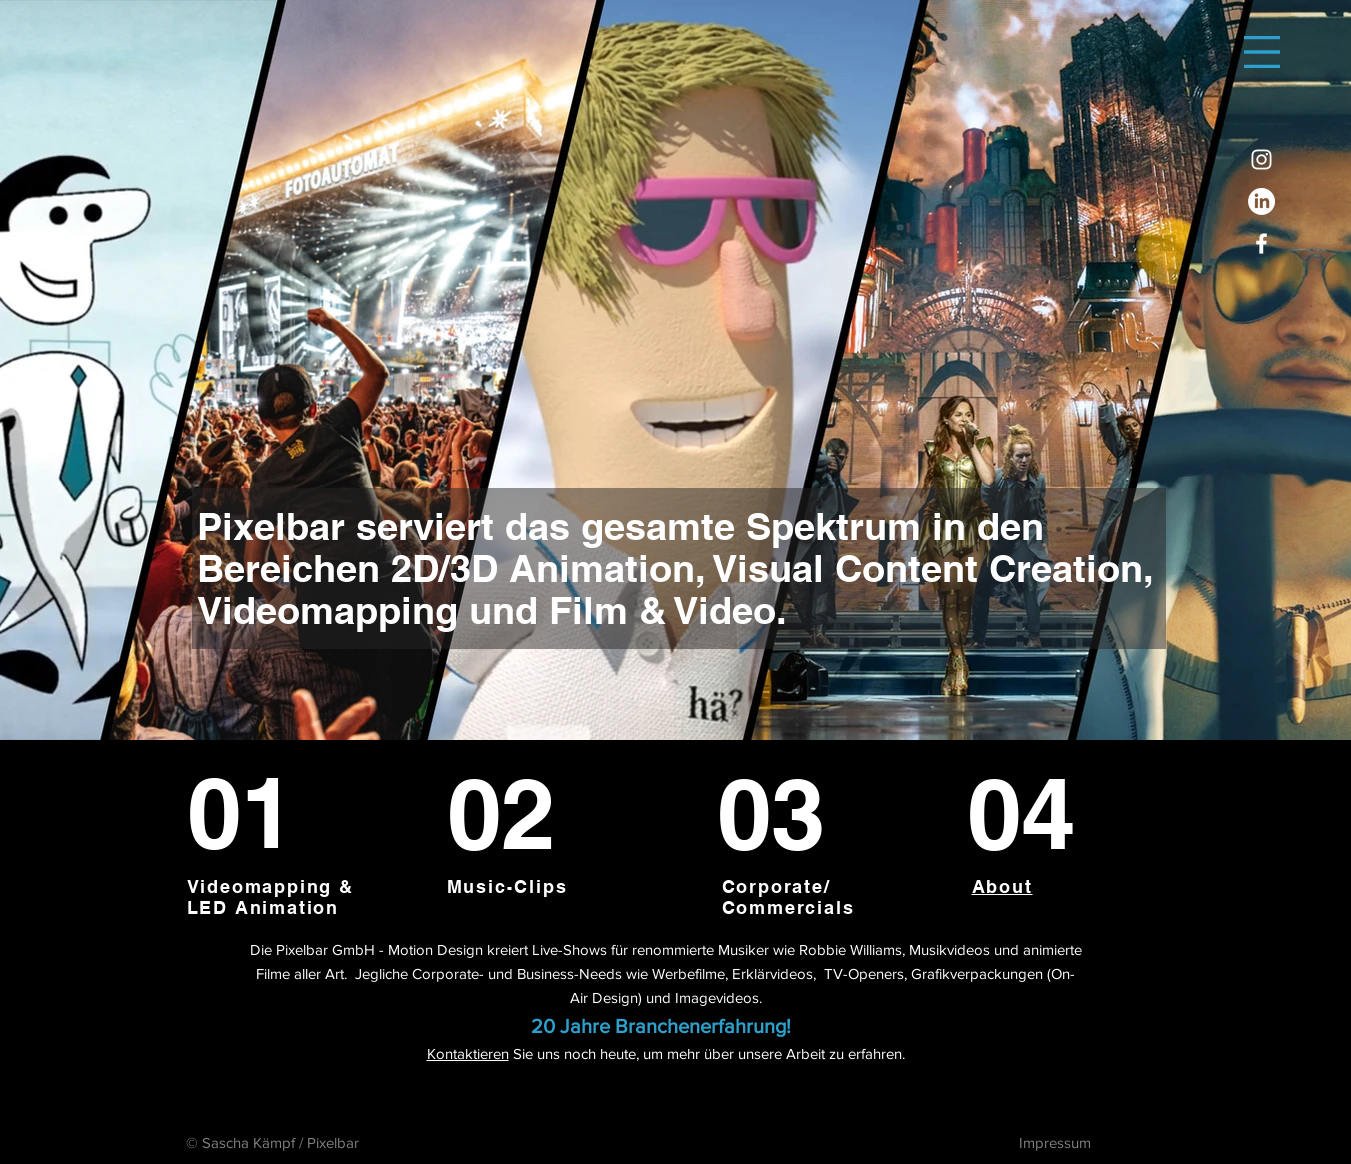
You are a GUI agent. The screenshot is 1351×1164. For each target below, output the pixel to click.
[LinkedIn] (1261, 201)
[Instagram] (1261, 159)
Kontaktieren (468, 1053)
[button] (1262, 52)
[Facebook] (1261, 243)
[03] (787, 813)
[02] (523, 813)
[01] (276, 813)
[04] (1040, 813)
